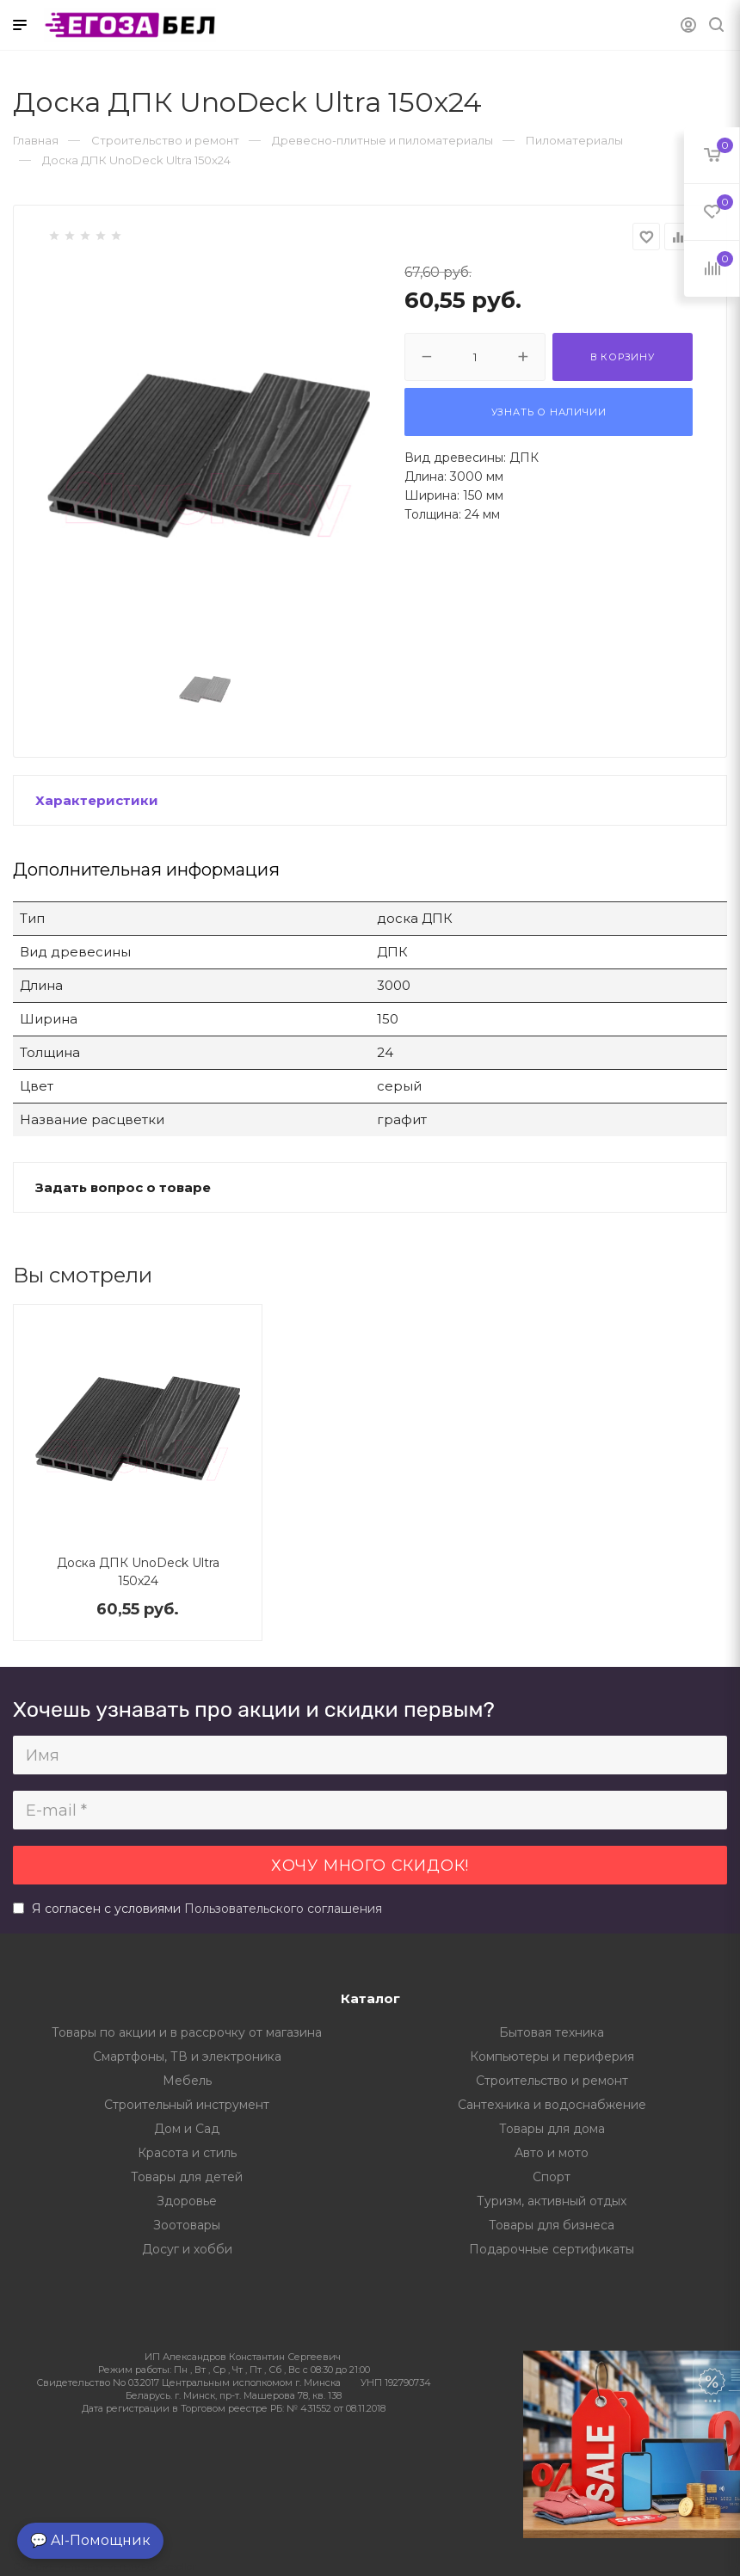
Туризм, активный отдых (551, 2201)
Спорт (551, 2177)
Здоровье (187, 2201)
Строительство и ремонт (552, 2080)
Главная (36, 140)
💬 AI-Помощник (90, 2540)
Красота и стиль (187, 2153)
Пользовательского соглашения (283, 1908)
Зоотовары (186, 2225)
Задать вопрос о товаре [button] (123, 1187)
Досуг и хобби (187, 2249)
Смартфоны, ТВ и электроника (187, 2056)
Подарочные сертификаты (551, 2249)
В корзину (622, 357)
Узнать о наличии (549, 412)
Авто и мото (552, 2153)
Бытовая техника (551, 2032)
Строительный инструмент (186, 2104)
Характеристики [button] (96, 800)
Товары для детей (187, 2177)
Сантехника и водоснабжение (552, 2104)
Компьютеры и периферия (552, 2056)
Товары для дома (552, 2128)
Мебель (187, 2080)
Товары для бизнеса (551, 2225)
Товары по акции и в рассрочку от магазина (187, 2032)
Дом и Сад (186, 2128)
